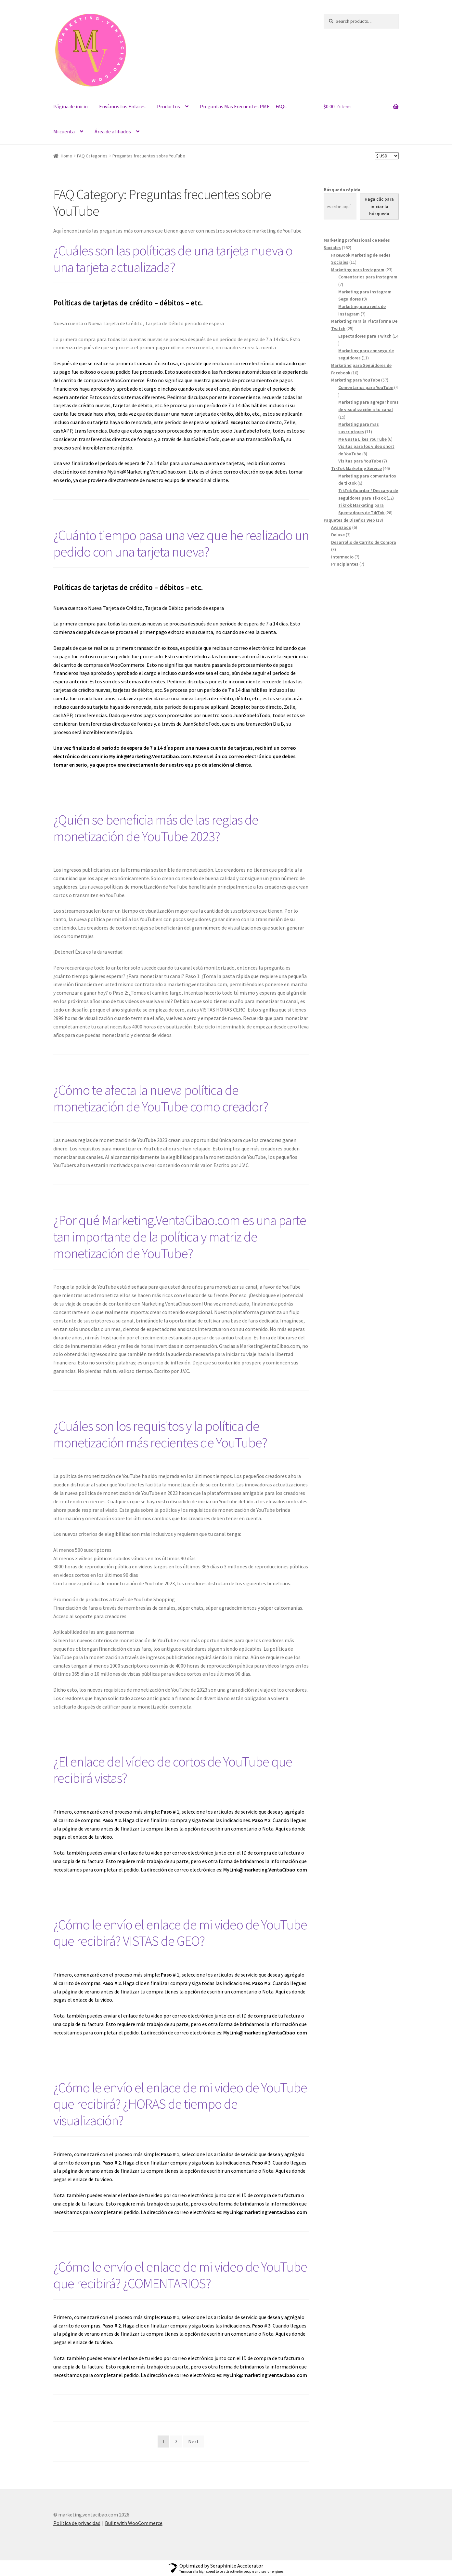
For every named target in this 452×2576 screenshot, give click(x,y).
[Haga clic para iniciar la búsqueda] (379, 207)
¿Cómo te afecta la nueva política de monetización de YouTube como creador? (160, 1098)
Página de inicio (70, 106)
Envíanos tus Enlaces (122, 106)
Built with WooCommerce (133, 2523)
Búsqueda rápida (342, 190)
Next (193, 2441)
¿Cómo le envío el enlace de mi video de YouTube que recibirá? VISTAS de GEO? (180, 1933)
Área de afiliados (113, 131)
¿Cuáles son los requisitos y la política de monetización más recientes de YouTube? (160, 1434)
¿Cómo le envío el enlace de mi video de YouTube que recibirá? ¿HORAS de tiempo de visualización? (180, 2104)
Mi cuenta (64, 131)
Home (66, 156)
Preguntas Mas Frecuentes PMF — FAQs (243, 106)
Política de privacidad (76, 2523)
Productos (168, 106)
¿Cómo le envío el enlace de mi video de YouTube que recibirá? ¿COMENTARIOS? (180, 2275)
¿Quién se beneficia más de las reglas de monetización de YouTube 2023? (155, 828)
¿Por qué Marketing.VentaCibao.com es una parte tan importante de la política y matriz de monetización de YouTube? (179, 1237)
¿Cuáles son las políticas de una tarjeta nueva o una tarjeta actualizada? (172, 258)
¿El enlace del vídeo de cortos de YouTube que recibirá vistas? (172, 1770)
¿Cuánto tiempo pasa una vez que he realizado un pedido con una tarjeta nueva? (181, 543)
